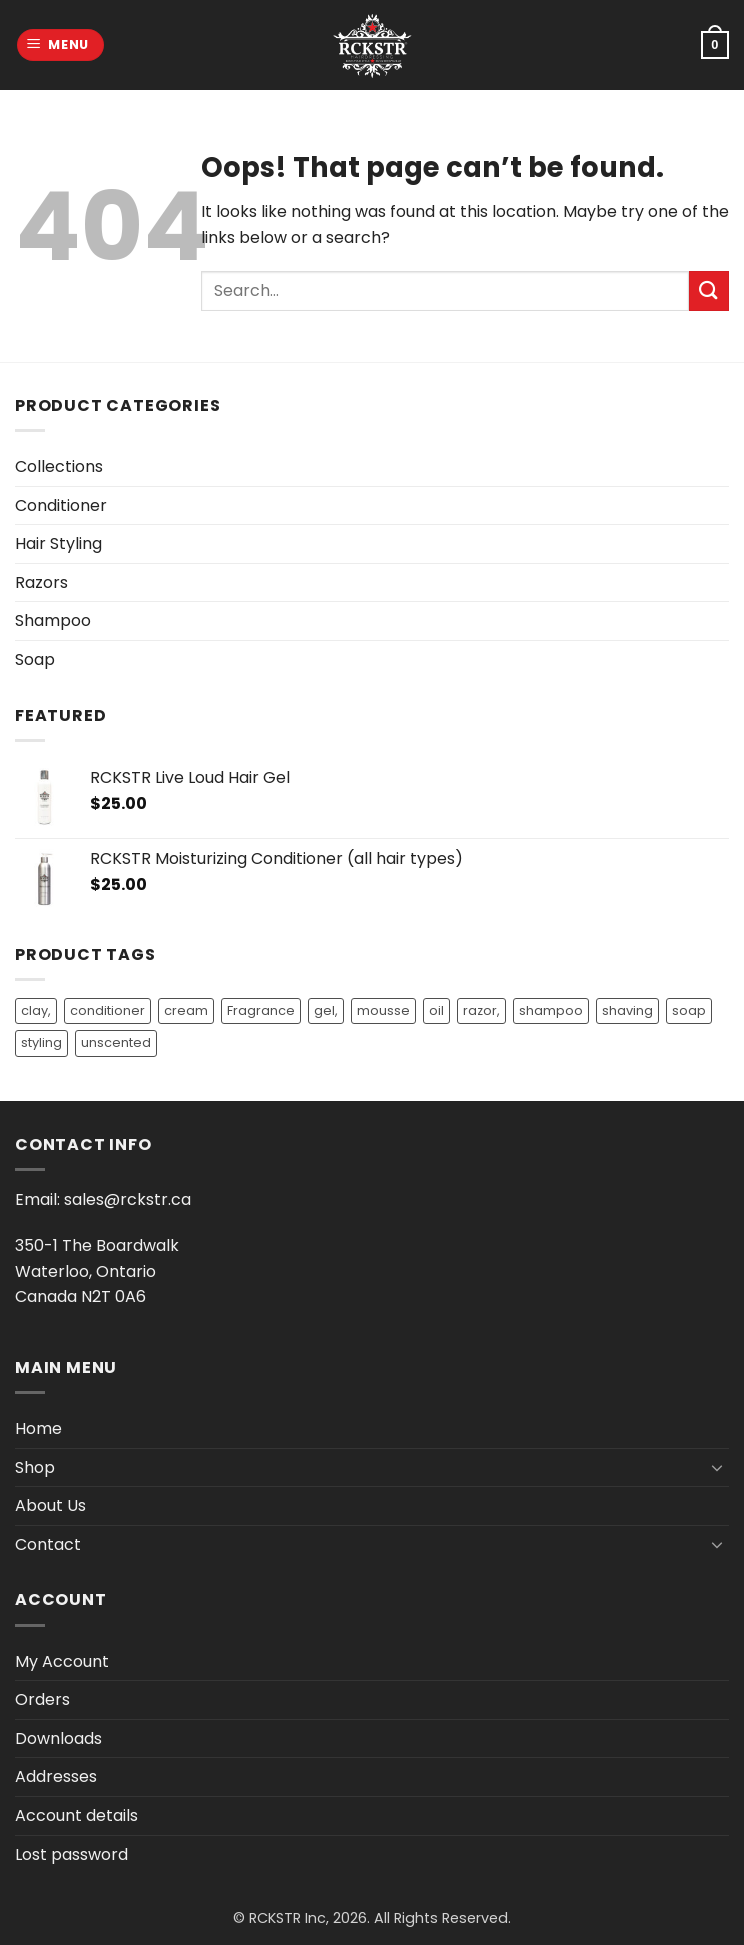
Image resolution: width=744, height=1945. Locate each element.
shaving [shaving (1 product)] (627, 1010)
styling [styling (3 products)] (41, 1042)
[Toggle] (717, 1467)
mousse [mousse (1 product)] (383, 1010)
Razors (41, 582)
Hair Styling (58, 543)
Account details (76, 1815)
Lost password (71, 1854)
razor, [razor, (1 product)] (481, 1010)
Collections (59, 466)
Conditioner (61, 505)
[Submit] (709, 290)
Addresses (56, 1776)
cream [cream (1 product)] (186, 1010)
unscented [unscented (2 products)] (116, 1042)
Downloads (58, 1738)
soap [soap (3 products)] (689, 1010)
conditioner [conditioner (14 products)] (107, 1010)
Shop (35, 1467)
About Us (50, 1505)
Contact (48, 1544)
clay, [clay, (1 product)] (36, 1010)
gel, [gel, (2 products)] (326, 1010)
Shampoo (53, 620)
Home (38, 1428)
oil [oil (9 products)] (436, 1010)
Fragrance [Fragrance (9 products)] (261, 1010)
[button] (61, 45)
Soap (35, 659)
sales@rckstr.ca (127, 1199)
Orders (42, 1699)
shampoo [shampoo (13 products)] (551, 1010)
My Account (62, 1661)
